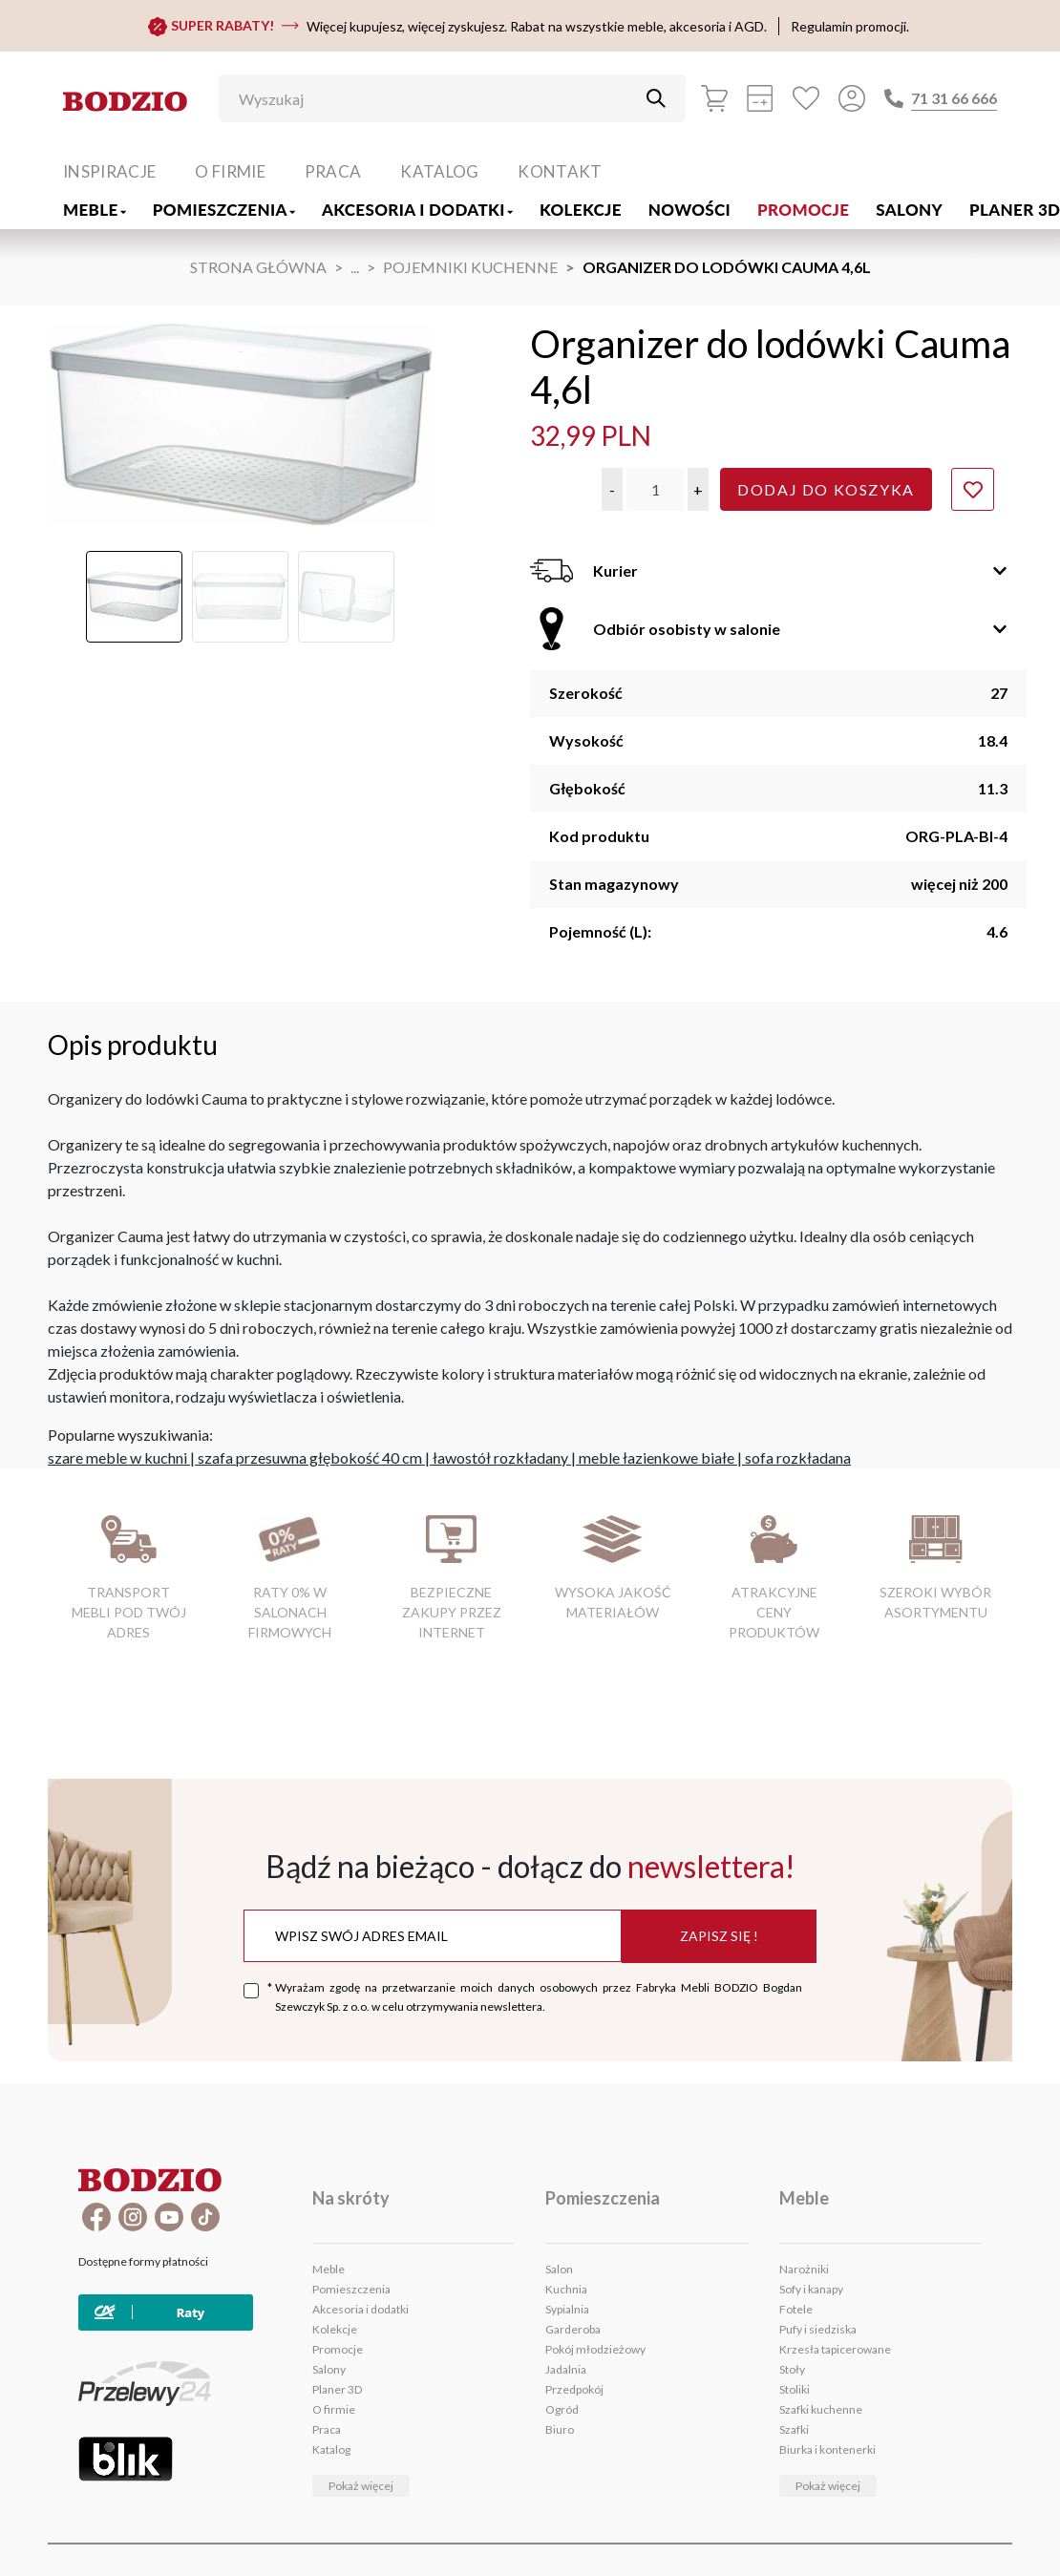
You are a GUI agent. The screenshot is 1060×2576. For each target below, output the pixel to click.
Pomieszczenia (224, 210)
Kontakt (560, 171)
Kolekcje (581, 210)
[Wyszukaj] (438, 98)
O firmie (230, 171)
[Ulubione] (806, 98)
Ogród (562, 2409)
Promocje (803, 210)
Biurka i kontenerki (827, 2449)
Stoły (792, 2369)
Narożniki (804, 2269)
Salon (559, 2269)
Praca (333, 171)
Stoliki (794, 2389)
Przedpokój (574, 2389)
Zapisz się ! (719, 1936)
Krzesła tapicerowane (835, 2349)
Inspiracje (109, 171)
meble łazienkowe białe (656, 1457)
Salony (909, 210)
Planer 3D (337, 2389)
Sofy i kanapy (811, 2289)
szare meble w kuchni (117, 1457)
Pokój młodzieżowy (595, 2349)
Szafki (794, 2429)
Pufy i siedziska (818, 2329)
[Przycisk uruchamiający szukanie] (656, 98)
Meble (94, 210)
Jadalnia (565, 2369)
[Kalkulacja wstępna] (760, 98)
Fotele (796, 2309)
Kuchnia (566, 2289)
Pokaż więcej (361, 2486)
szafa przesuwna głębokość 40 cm (310, 1457)
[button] (612, 489)
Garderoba (573, 2329)
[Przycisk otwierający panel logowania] (851, 98)
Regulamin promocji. (850, 26)
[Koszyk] (714, 98)
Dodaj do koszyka (826, 489)
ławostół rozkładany (500, 1457)
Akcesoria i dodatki (417, 210)
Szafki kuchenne (820, 2409)
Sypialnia (567, 2309)
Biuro (559, 2429)
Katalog (439, 171)
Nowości (689, 210)
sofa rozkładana (798, 1457)
